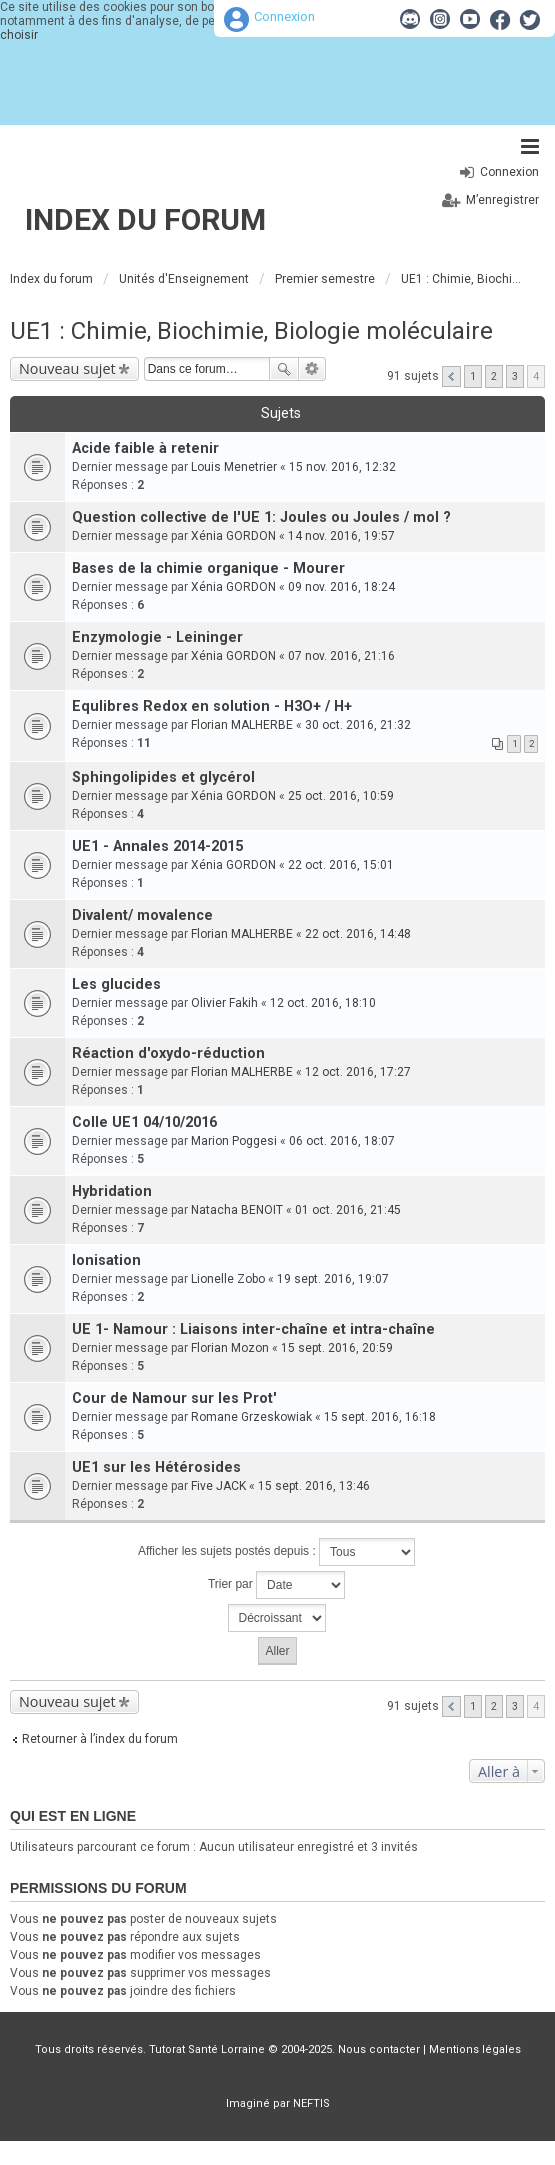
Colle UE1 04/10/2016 (144, 1122)
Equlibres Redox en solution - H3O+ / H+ (212, 706)
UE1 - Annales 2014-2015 (157, 846)
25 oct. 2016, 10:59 (341, 796)
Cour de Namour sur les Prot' (174, 1398)
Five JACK (218, 1486)
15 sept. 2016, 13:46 (314, 1486)
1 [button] (473, 376)
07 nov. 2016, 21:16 (341, 656)
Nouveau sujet (67, 368)
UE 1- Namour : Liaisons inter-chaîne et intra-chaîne (253, 1329)
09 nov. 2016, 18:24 (341, 587)
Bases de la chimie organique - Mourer (208, 568)
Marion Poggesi (234, 1141)
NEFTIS (311, 2103)
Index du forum (145, 219)
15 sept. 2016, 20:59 (337, 1348)
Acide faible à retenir (145, 448)
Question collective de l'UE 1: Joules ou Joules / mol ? (261, 517)
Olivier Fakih (224, 1003)
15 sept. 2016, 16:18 (380, 1417)
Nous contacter (379, 2049)
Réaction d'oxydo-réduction (168, 1053)
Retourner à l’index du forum (100, 1739)
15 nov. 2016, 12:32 (342, 467)
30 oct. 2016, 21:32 (358, 725)
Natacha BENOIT (237, 1210)
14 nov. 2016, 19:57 (341, 536)
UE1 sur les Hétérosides (156, 1467)
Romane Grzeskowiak (251, 1417)
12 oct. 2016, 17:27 (358, 1072)
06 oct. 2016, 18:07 (342, 1141)
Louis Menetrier (234, 467)
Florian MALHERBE (242, 725)
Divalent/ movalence (142, 915)
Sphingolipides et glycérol (163, 777)
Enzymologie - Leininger (157, 637)
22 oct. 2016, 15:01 (341, 865)
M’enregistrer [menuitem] (502, 200)
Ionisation (106, 1260)
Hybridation (112, 1191)
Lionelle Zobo (228, 1279)
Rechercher (284, 369)
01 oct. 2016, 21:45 (348, 1210)
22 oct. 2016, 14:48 (358, 934)
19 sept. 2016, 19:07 (333, 1279)
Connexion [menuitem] (509, 172)
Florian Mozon (230, 1348)
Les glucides (116, 984)
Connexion (284, 16)
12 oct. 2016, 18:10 (323, 1003)
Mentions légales (475, 2049)
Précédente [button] (451, 376)
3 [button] (515, 376)
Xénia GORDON (233, 536)
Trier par (276, 1585)
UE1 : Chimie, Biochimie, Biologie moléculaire (251, 331)
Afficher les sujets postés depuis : (276, 1552)
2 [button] (494, 376)
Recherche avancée (312, 369)
